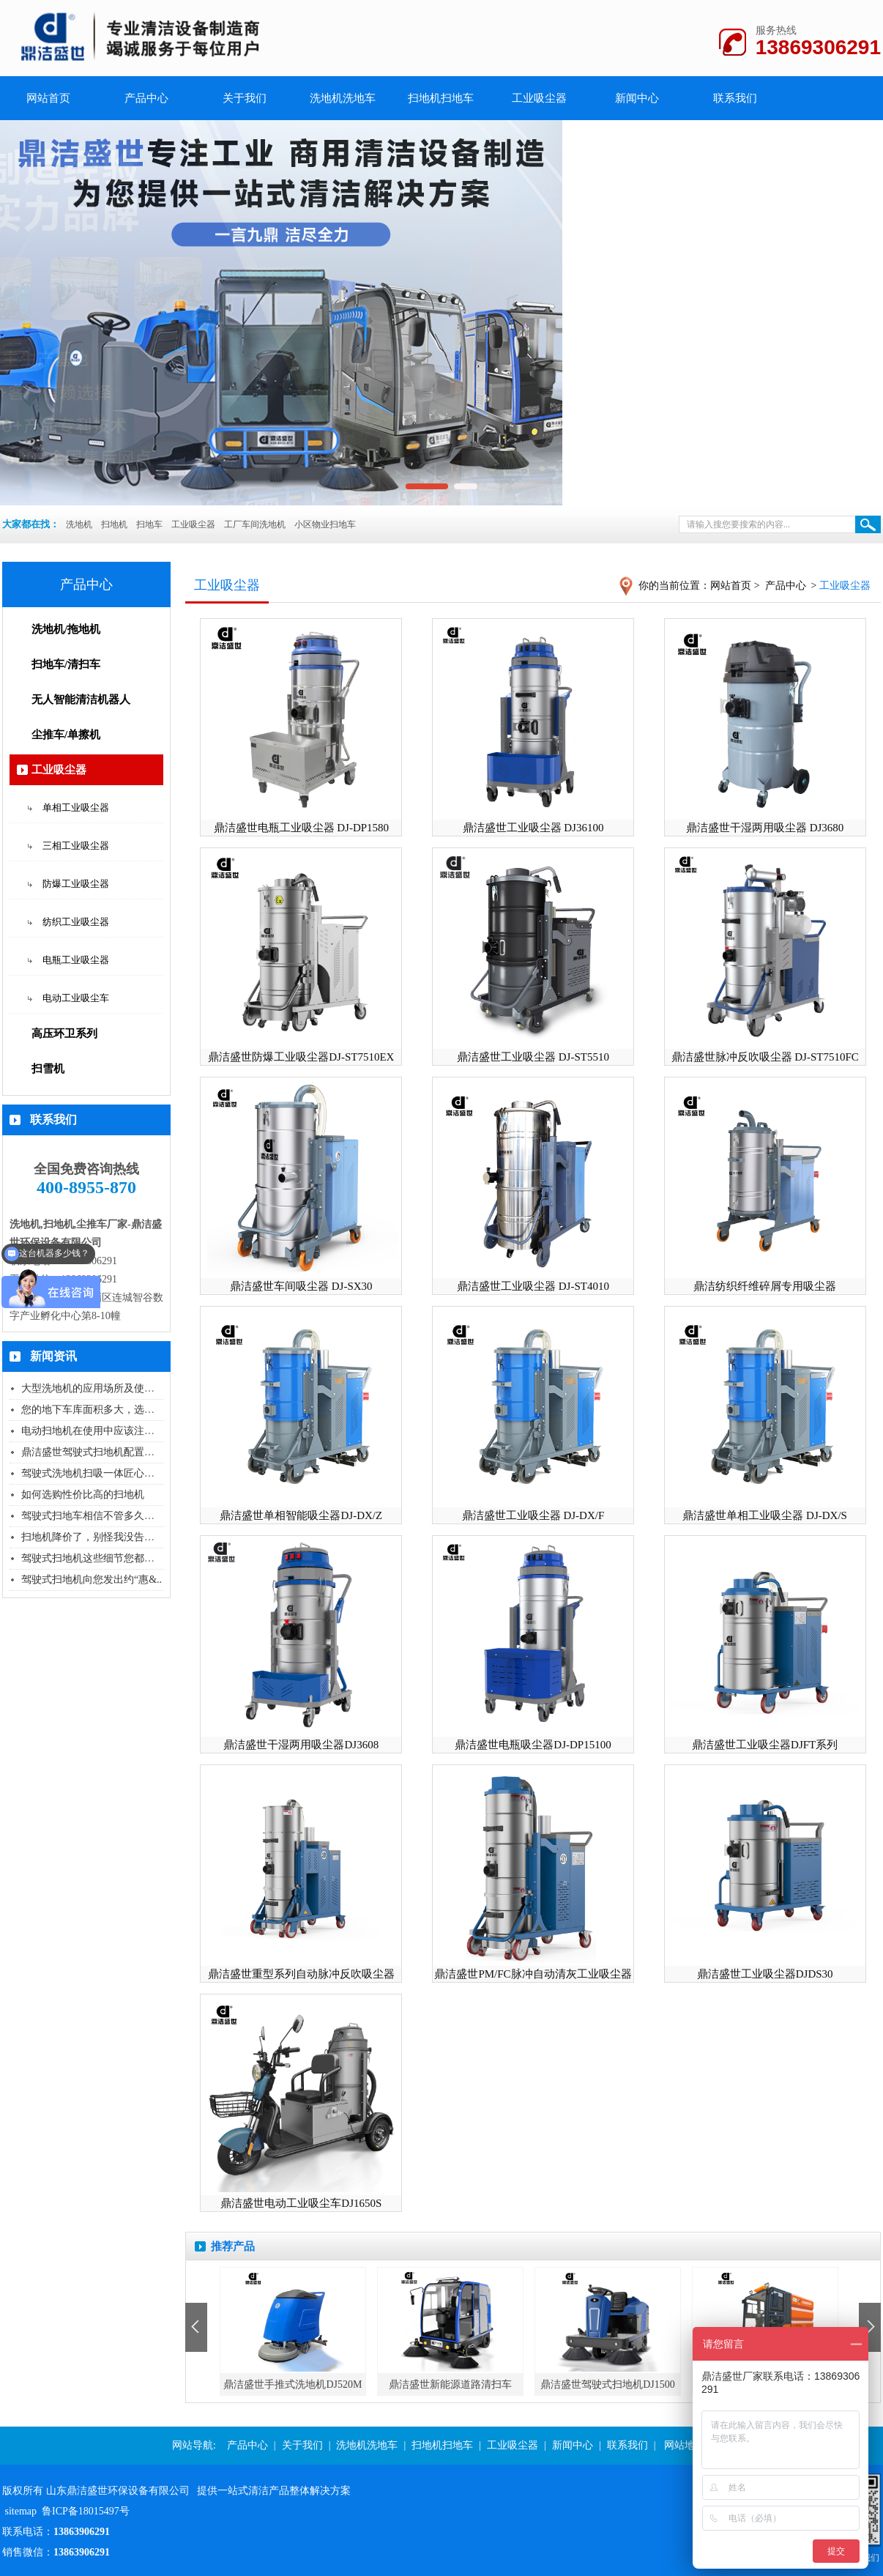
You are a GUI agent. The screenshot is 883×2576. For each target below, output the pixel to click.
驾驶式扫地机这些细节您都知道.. (95, 1558)
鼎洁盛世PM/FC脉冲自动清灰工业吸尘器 (532, 1974)
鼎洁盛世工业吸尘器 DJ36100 (533, 828)
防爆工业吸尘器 (75, 883)
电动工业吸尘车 (75, 997)
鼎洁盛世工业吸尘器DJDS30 (765, 1974)
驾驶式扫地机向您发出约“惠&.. (91, 1579)
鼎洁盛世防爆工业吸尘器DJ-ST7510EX (301, 1057)
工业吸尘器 (539, 98)
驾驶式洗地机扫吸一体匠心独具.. (95, 1473)
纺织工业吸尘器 (75, 921)
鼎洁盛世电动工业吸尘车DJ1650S (300, 2203)
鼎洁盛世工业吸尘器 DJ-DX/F (533, 1515)
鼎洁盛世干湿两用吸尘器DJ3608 (301, 1745)
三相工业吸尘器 (75, 845)
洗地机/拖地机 (65, 629)
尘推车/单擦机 (65, 734)
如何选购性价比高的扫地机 (82, 1494)
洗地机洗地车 (343, 98)
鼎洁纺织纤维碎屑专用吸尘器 (764, 1286)
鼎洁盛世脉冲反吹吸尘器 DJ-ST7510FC (765, 1057)
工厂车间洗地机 (255, 524)
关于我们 (245, 98)
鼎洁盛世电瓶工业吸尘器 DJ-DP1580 (302, 828)
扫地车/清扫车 (65, 664)
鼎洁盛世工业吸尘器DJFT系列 (765, 1745)
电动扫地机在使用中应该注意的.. (95, 1430)
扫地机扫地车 (441, 98)
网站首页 (730, 585)
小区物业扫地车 (325, 524)
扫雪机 (47, 1068)
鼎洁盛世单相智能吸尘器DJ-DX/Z (301, 1515)
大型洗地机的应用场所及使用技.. (95, 1388)
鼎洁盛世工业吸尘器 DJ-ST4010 (533, 1286)
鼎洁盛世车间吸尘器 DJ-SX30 (301, 1286)
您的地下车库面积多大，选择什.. (95, 1409)
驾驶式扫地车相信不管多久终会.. (95, 1515)
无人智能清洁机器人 (80, 699)
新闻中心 (637, 98)
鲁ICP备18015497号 (86, 2511)
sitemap (21, 2511)
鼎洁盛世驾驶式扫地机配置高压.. (95, 1452)
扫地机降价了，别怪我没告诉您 (93, 1537)
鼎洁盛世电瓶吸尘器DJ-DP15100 (533, 1745)
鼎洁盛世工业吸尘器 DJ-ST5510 (533, 1057)
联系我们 (735, 98)
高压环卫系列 (64, 1033)
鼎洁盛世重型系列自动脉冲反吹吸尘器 (301, 1974)
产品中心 (146, 98)
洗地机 (79, 524)
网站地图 (684, 2445)
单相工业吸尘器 (75, 807)
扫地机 (114, 524)
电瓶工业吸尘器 (75, 959)
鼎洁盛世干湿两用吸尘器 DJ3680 (764, 828)
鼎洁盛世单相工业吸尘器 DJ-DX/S (764, 1515)
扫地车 (149, 524)
